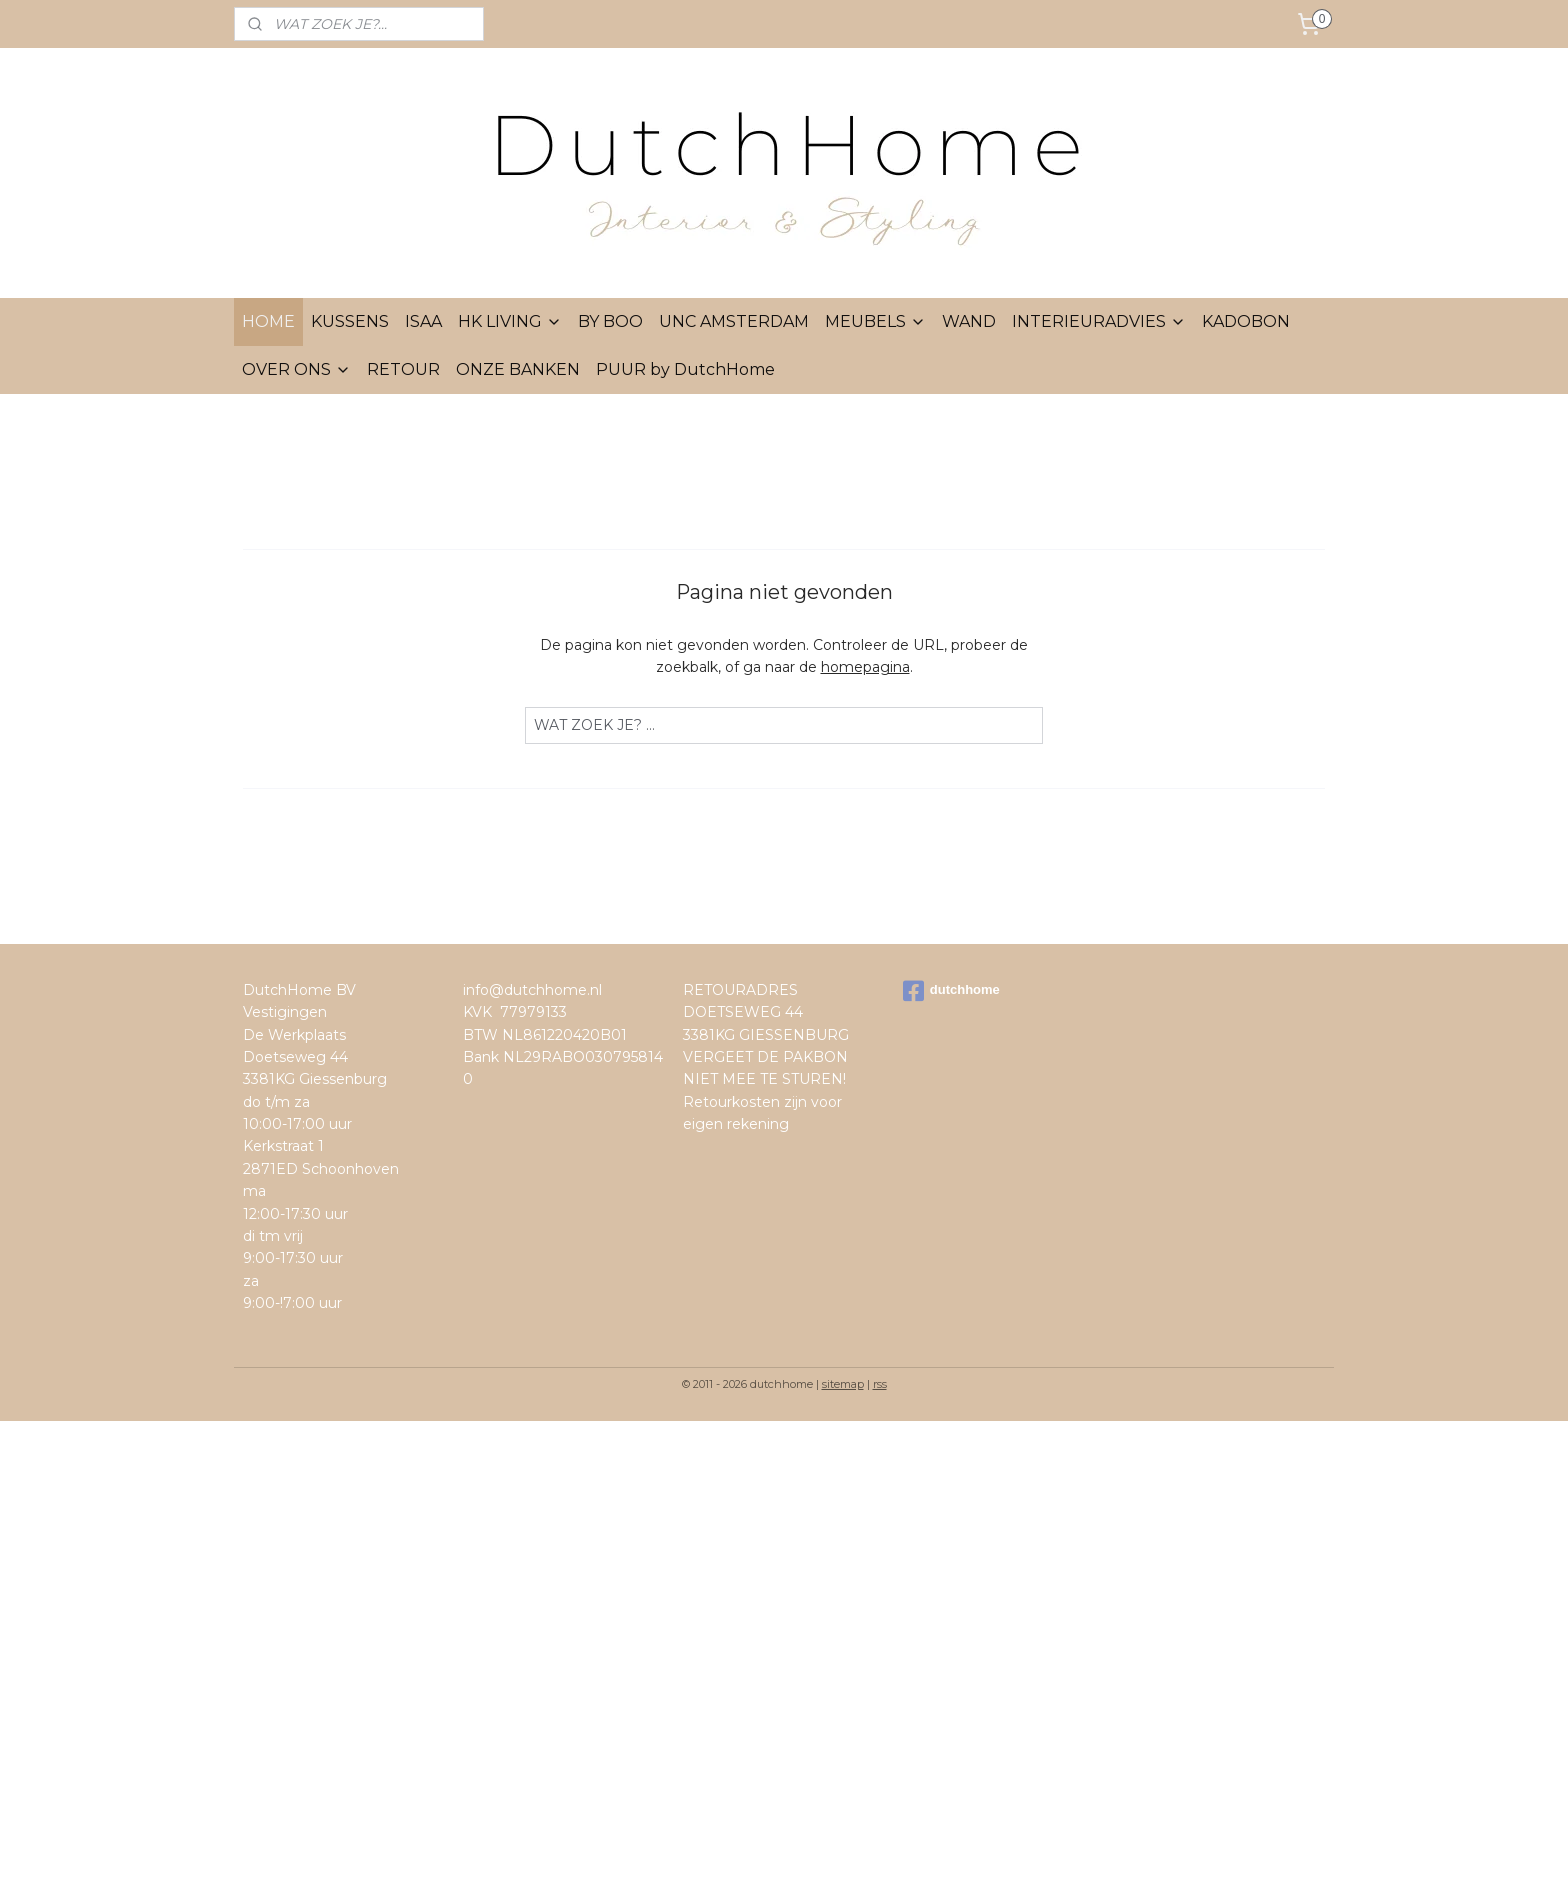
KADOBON (1246, 321)
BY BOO (610, 321)
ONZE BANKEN (518, 369)
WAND (969, 321)
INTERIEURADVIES (1099, 321)
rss (880, 1384)
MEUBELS (875, 321)
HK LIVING (510, 321)
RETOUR (403, 369)
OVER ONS (296, 369)
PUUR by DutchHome (685, 369)
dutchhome (951, 991)
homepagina (865, 667)
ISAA (423, 321)
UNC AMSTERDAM (734, 321)
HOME (268, 321)
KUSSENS (350, 321)
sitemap (843, 1384)
